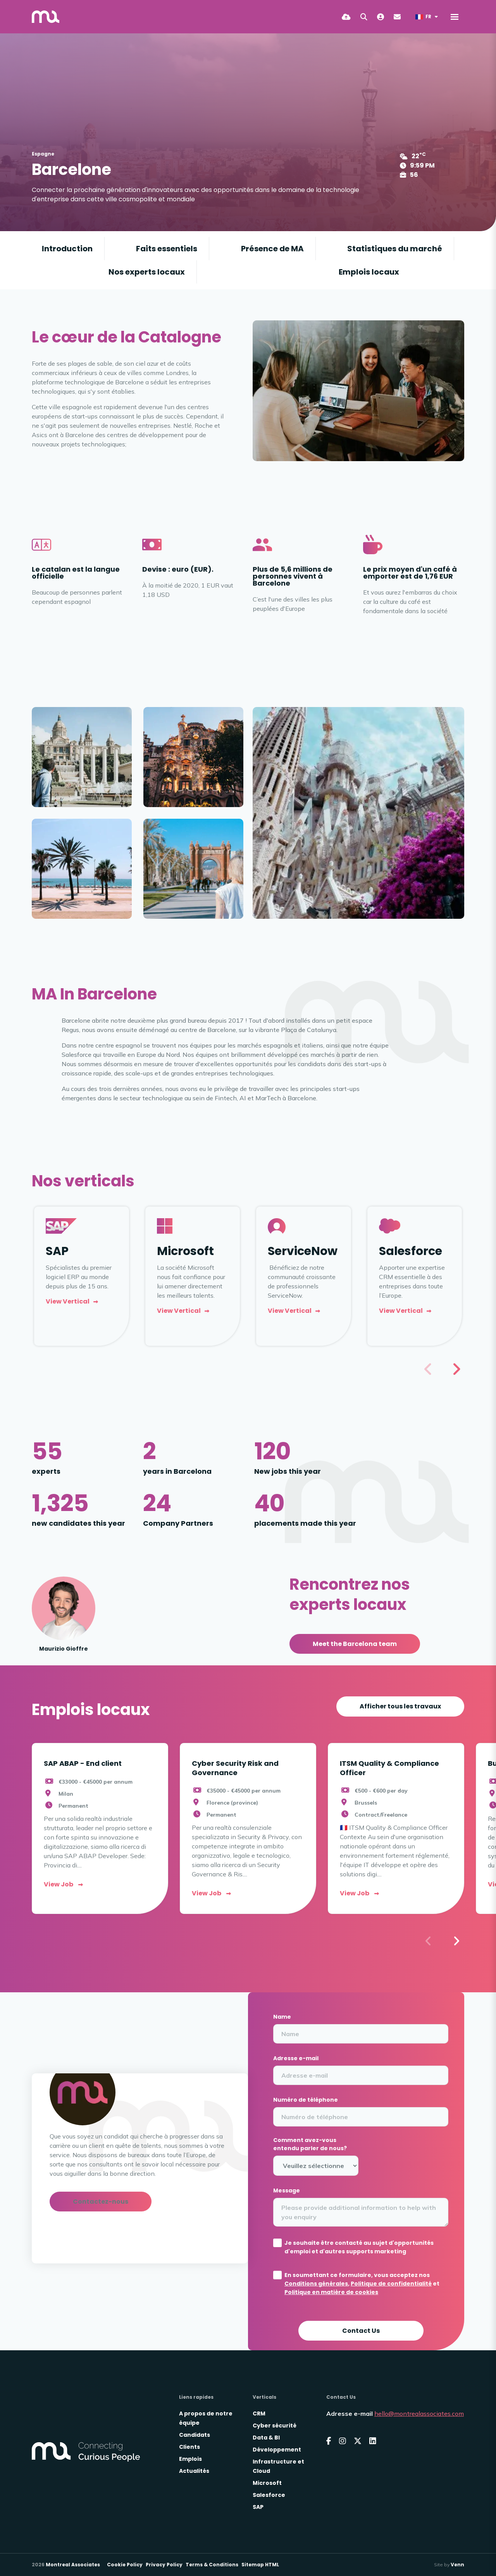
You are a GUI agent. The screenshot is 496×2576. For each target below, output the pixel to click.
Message (286, 2190)
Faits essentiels (166, 248)
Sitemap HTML (260, 2564)
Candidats (194, 2435)
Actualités (194, 2471)
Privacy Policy (164, 2564)
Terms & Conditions (212, 2564)
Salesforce (269, 2495)
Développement (277, 2449)
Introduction (67, 248)
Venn (457, 2564)
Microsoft (267, 2483)
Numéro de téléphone (305, 2100)
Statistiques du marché (394, 248)
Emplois (190, 2459)
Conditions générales (316, 2283)
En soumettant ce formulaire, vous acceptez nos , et (361, 2283)
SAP (258, 2507)
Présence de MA (272, 248)
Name (282, 2017)
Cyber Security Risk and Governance (235, 1767)
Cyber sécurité (274, 2425)
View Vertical (290, 1310)
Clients (189, 2447)
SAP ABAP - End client (83, 1763)
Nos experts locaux (146, 271)
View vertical (68, 1301)
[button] (456, 1369)
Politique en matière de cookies (331, 2292)
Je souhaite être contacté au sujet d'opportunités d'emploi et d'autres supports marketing (359, 2247)
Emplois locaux (369, 271)
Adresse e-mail (296, 2058)
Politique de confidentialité (391, 2283)
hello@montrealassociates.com (419, 2413)
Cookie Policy (125, 2564)
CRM (259, 2413)
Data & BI (266, 2437)
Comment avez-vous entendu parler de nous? (310, 2144)
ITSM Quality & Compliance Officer (389, 1767)
